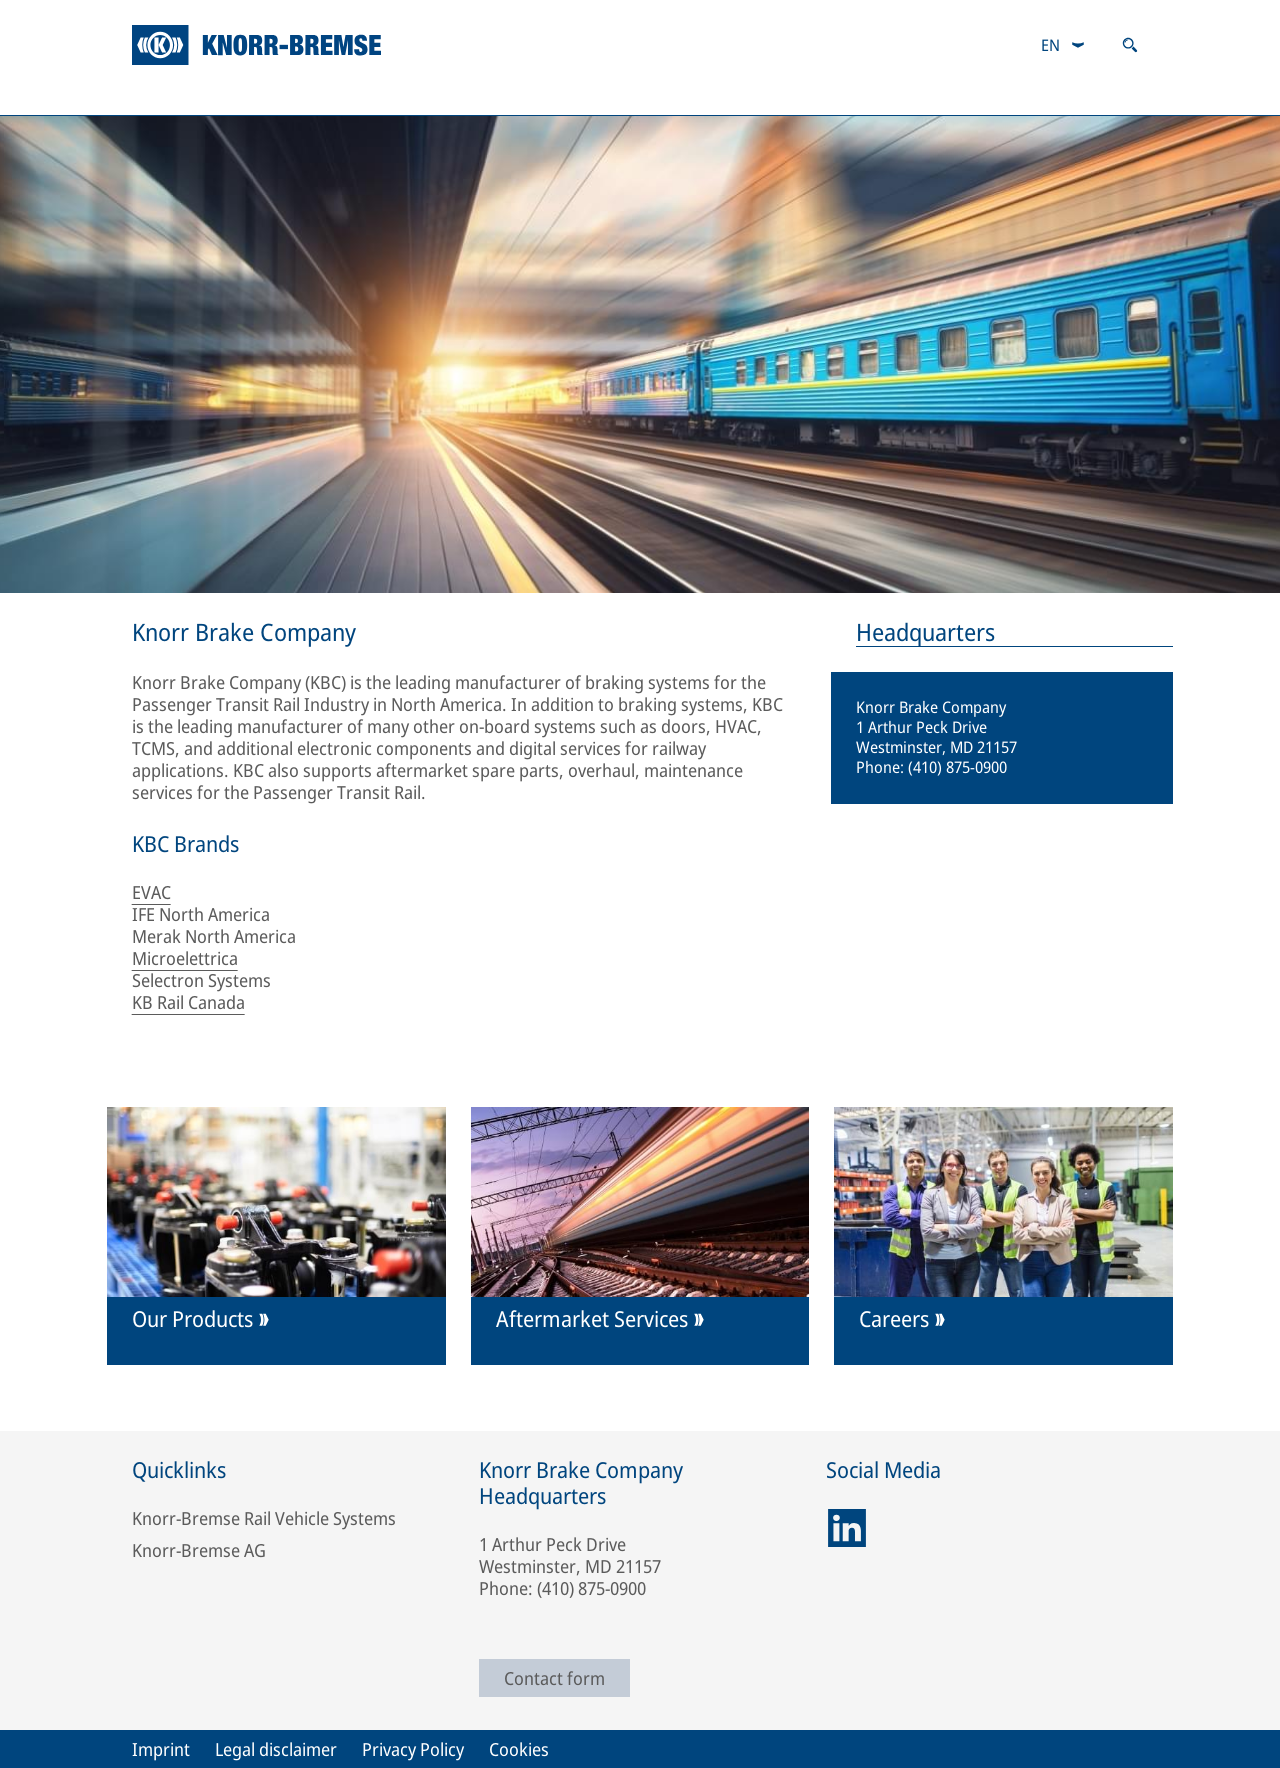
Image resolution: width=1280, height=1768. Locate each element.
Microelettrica (185, 958)
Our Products (192, 1319)
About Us (776, 95)
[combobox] (1063, 45)
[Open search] (1130, 45)
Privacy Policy (413, 1749)
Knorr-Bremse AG (199, 1550)
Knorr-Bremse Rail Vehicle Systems (264, 1518)
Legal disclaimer (276, 1749)
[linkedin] (847, 1528)
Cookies (519, 1749)
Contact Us (944, 95)
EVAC (151, 892)
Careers (1108, 95)
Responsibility (596, 95)
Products (176, 95)
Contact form (554, 1678)
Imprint (161, 1749)
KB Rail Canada (188, 1002)
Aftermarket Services (378, 95)
